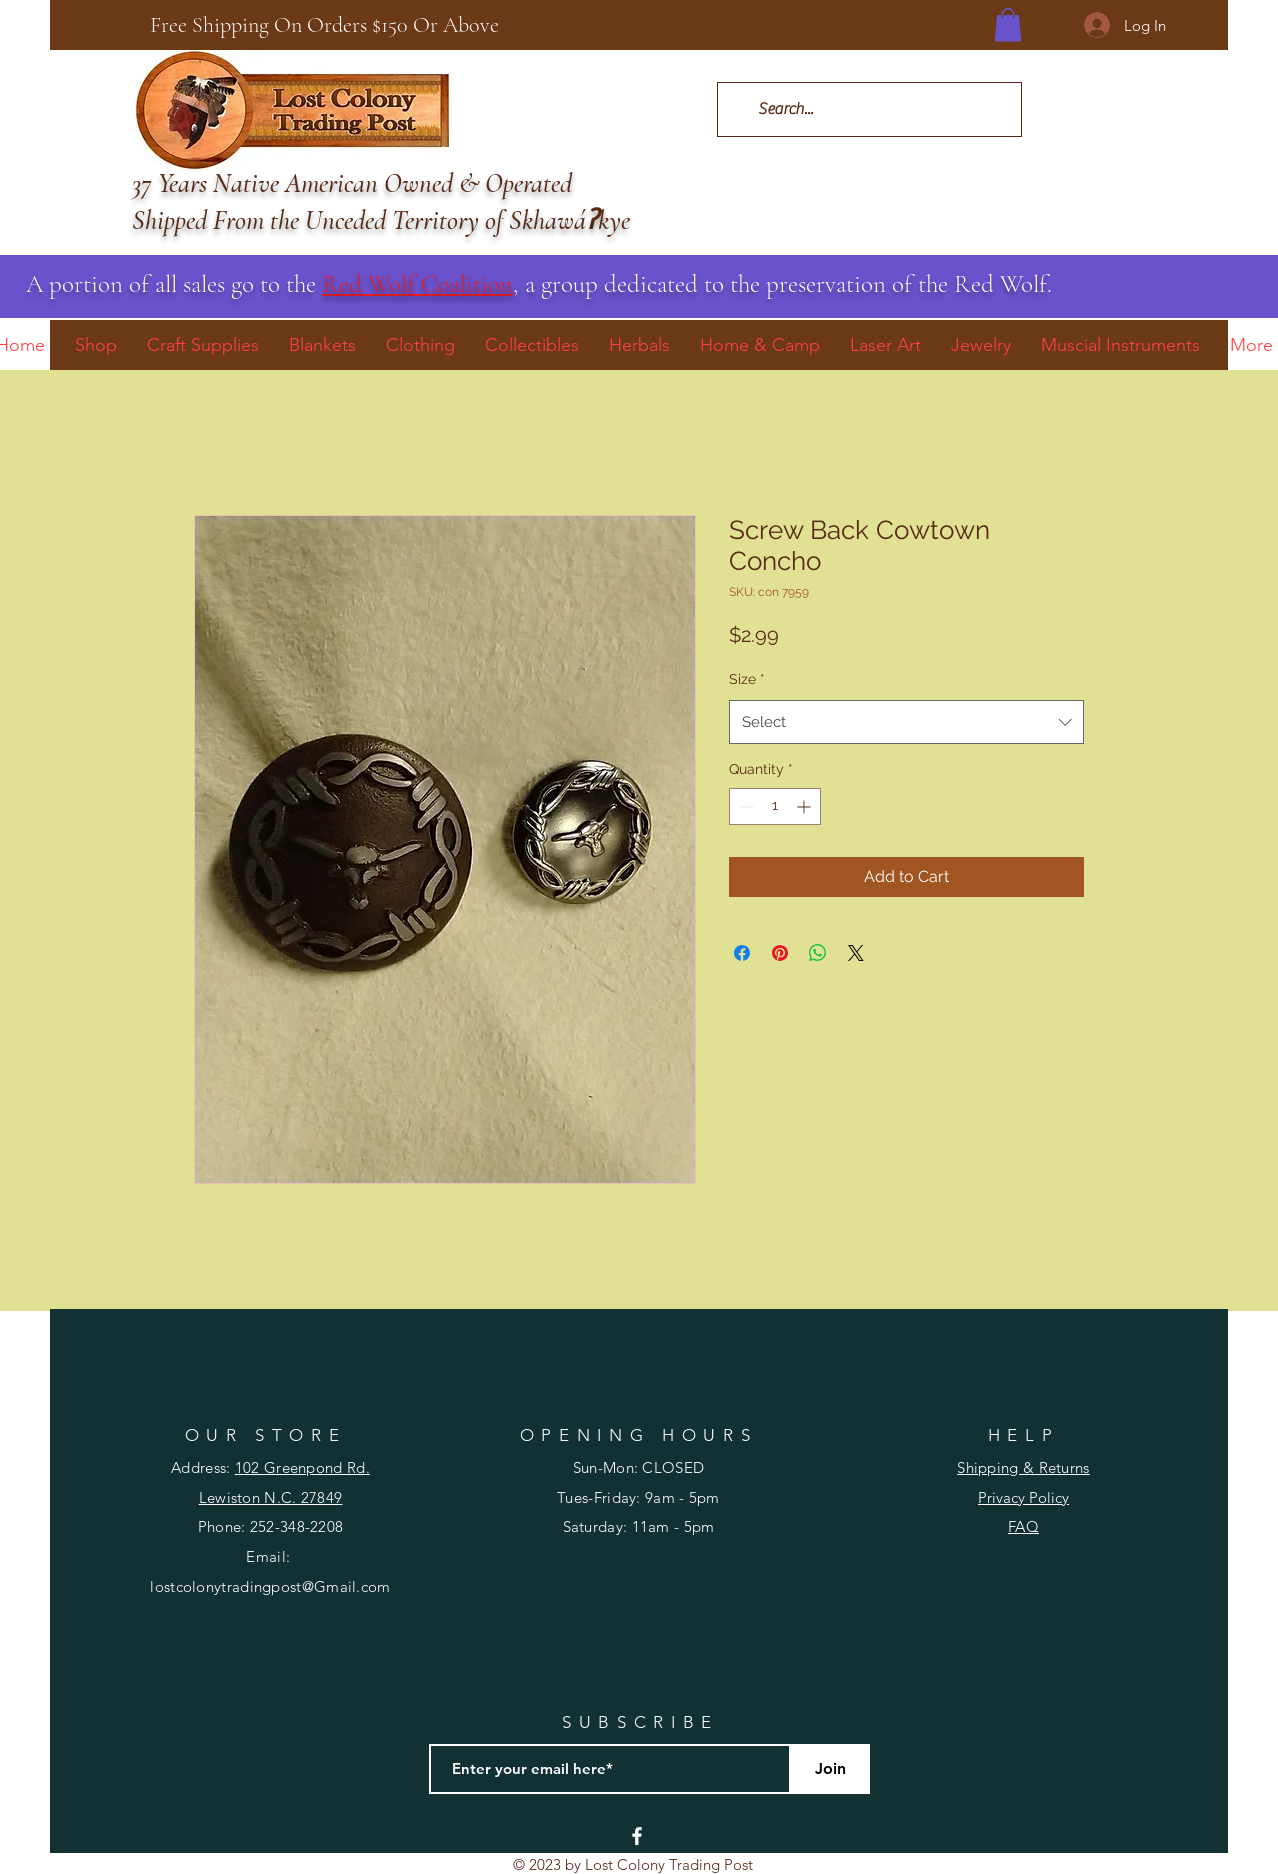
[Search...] (868, 109)
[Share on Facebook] (742, 953)
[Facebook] (637, 1836)
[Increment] (805, 806)
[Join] (830, 1769)
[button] (1008, 24)
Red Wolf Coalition (417, 284)
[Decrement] (744, 806)
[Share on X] (856, 953)
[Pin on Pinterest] (780, 953)
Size (747, 679)
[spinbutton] (775, 806)
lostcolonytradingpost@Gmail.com (270, 1586)
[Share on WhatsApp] (818, 953)
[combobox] (906, 722)
